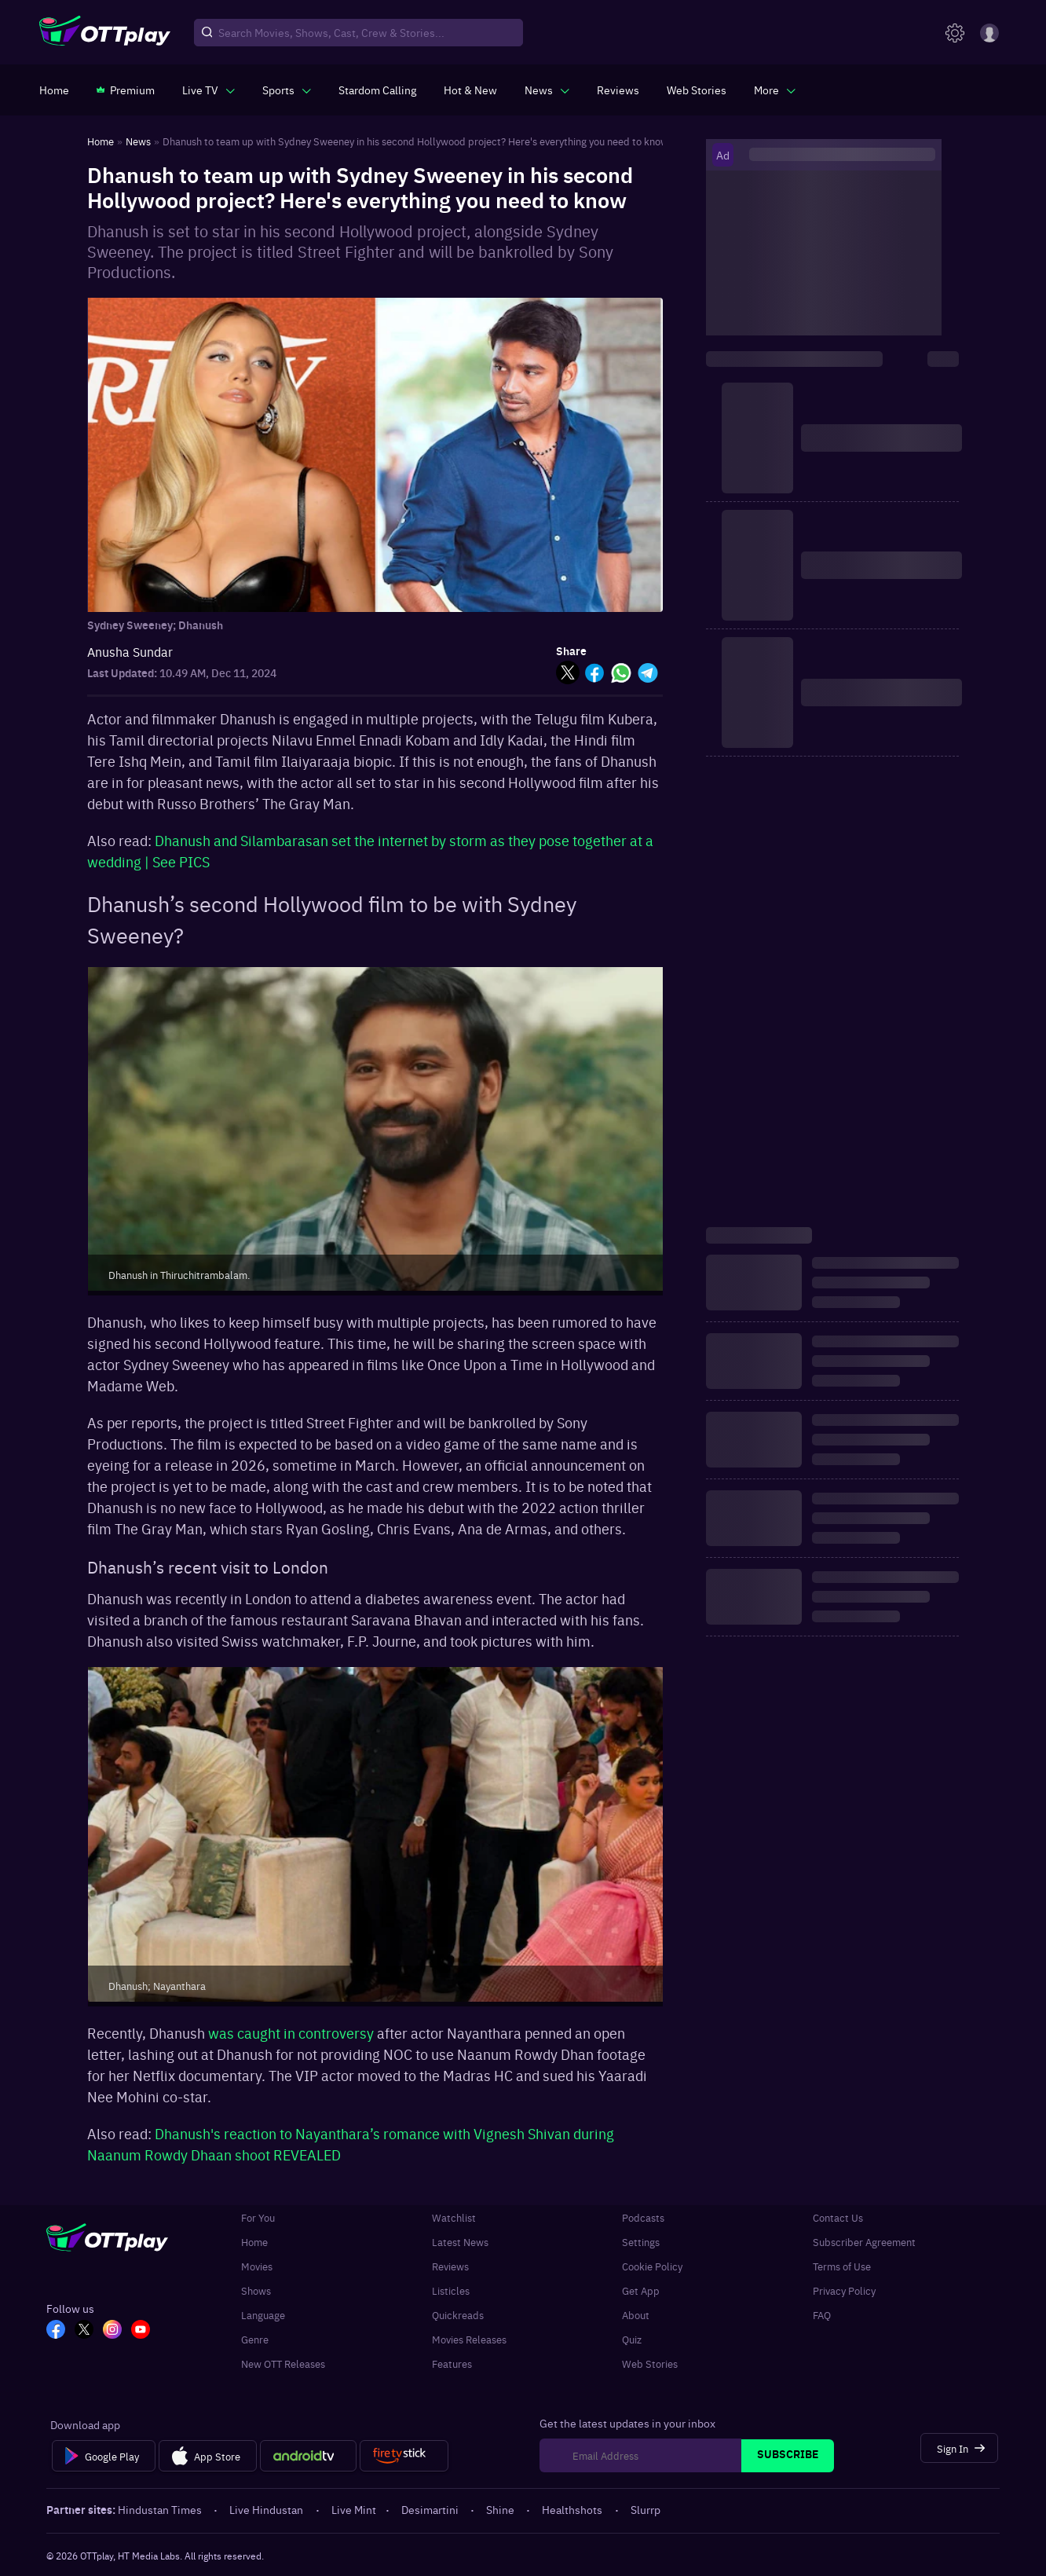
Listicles (451, 2290)
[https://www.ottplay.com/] (54, 89)
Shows (256, 2290)
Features (452, 2363)
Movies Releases (469, 2339)
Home (254, 2241)
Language (263, 2314)
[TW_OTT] (84, 2331)
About (635, 2314)
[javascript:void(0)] (208, 89)
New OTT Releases (283, 2363)
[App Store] (208, 2456)
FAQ (822, 2314)
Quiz (632, 2339)
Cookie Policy (652, 2266)
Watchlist (454, 2217)
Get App (641, 2290)
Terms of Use (842, 2266)
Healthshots (573, 2509)
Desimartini (431, 2509)
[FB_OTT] (55, 2331)
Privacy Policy (844, 2290)
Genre (255, 2339)
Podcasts (643, 2217)
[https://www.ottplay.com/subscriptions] (126, 89)
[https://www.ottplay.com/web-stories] (696, 89)
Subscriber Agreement (864, 2241)
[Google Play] (103, 2456)
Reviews (450, 2266)
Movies (256, 2266)
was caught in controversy (292, 2033)
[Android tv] (308, 2456)
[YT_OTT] (140, 2331)
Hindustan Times (161, 2509)
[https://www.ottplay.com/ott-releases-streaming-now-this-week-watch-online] (470, 89)
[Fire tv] (404, 2456)
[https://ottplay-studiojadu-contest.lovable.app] (377, 89)
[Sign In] (959, 2448)
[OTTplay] (104, 33)
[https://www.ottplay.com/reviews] (618, 89)
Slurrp (645, 2509)
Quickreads (458, 2314)
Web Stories (650, 2363)
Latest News (460, 2241)
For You (258, 2217)
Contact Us (838, 2217)
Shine (501, 2509)
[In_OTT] (112, 2331)
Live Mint (353, 2509)
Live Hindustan (267, 2509)
